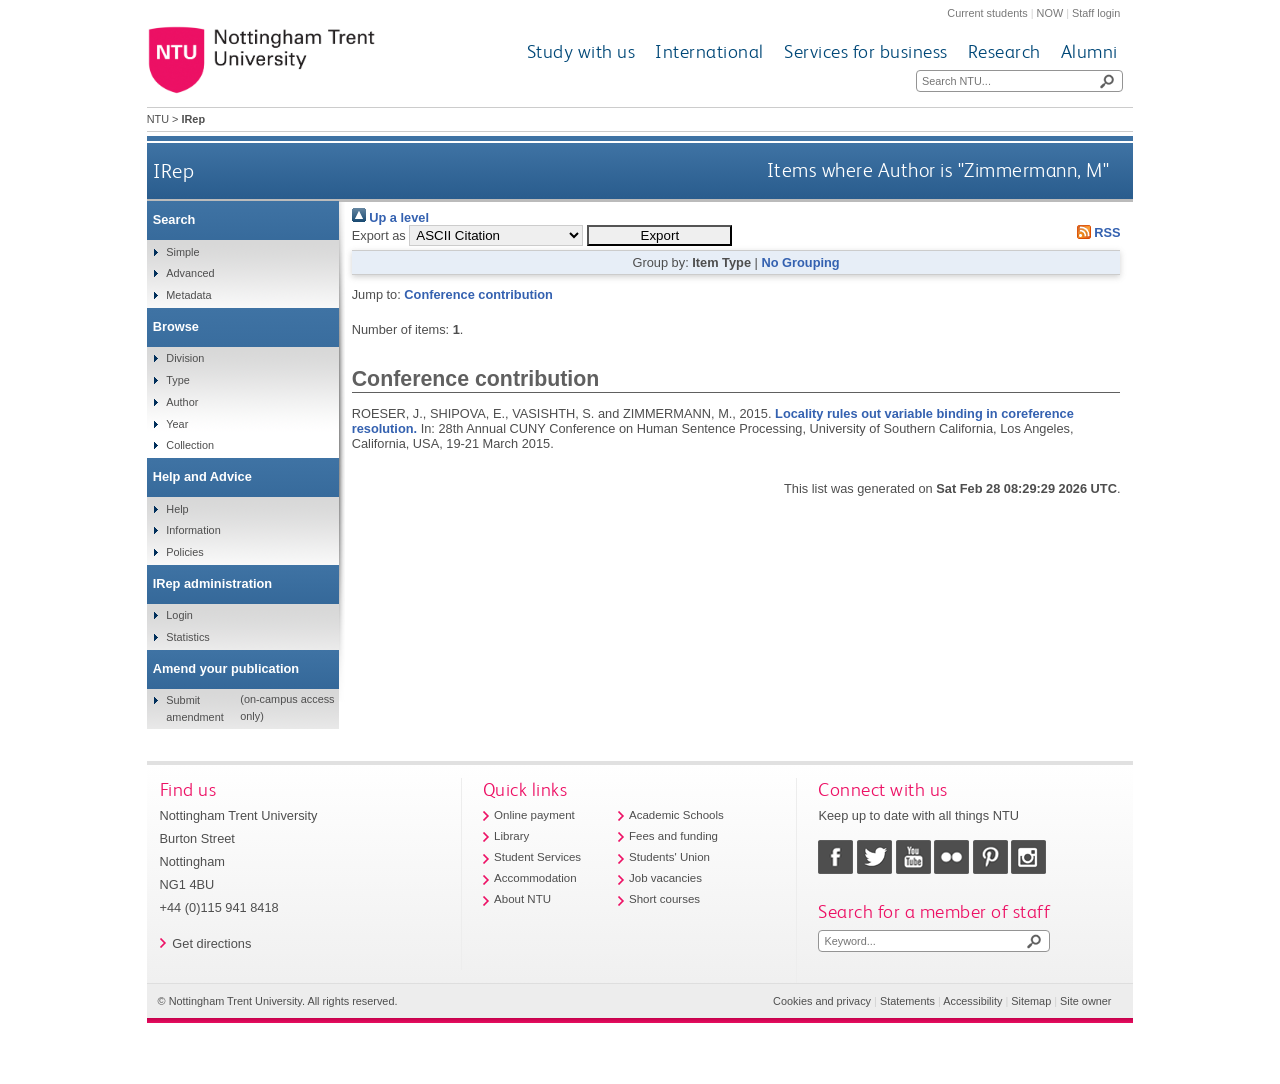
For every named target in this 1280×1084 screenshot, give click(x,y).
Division (185, 358)
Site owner (1085, 1001)
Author (182, 402)
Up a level (390, 217)
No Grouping (800, 262)
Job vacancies (665, 878)
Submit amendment (194, 708)
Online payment (534, 815)
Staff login (1096, 13)
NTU (158, 119)
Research (1004, 51)
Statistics (188, 637)
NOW (1050, 13)
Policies (184, 552)
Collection (190, 445)
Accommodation (535, 878)
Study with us (581, 51)
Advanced (190, 273)
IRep (173, 170)
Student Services (537, 857)
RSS (1095, 232)
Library (511, 836)
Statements (907, 1001)
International (709, 51)
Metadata (188, 295)
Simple (182, 252)
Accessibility (972, 1001)
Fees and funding (673, 836)
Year (177, 424)
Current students (987, 13)
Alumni (1089, 51)
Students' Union (669, 857)
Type (178, 380)
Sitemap (1031, 1001)
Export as (379, 235)
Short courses (664, 899)
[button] (659, 235)
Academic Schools (676, 815)
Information (193, 530)
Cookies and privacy (822, 1001)
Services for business (866, 51)
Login (179, 615)
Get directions (211, 943)
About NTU (522, 899)
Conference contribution (478, 294)
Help (177, 509)
